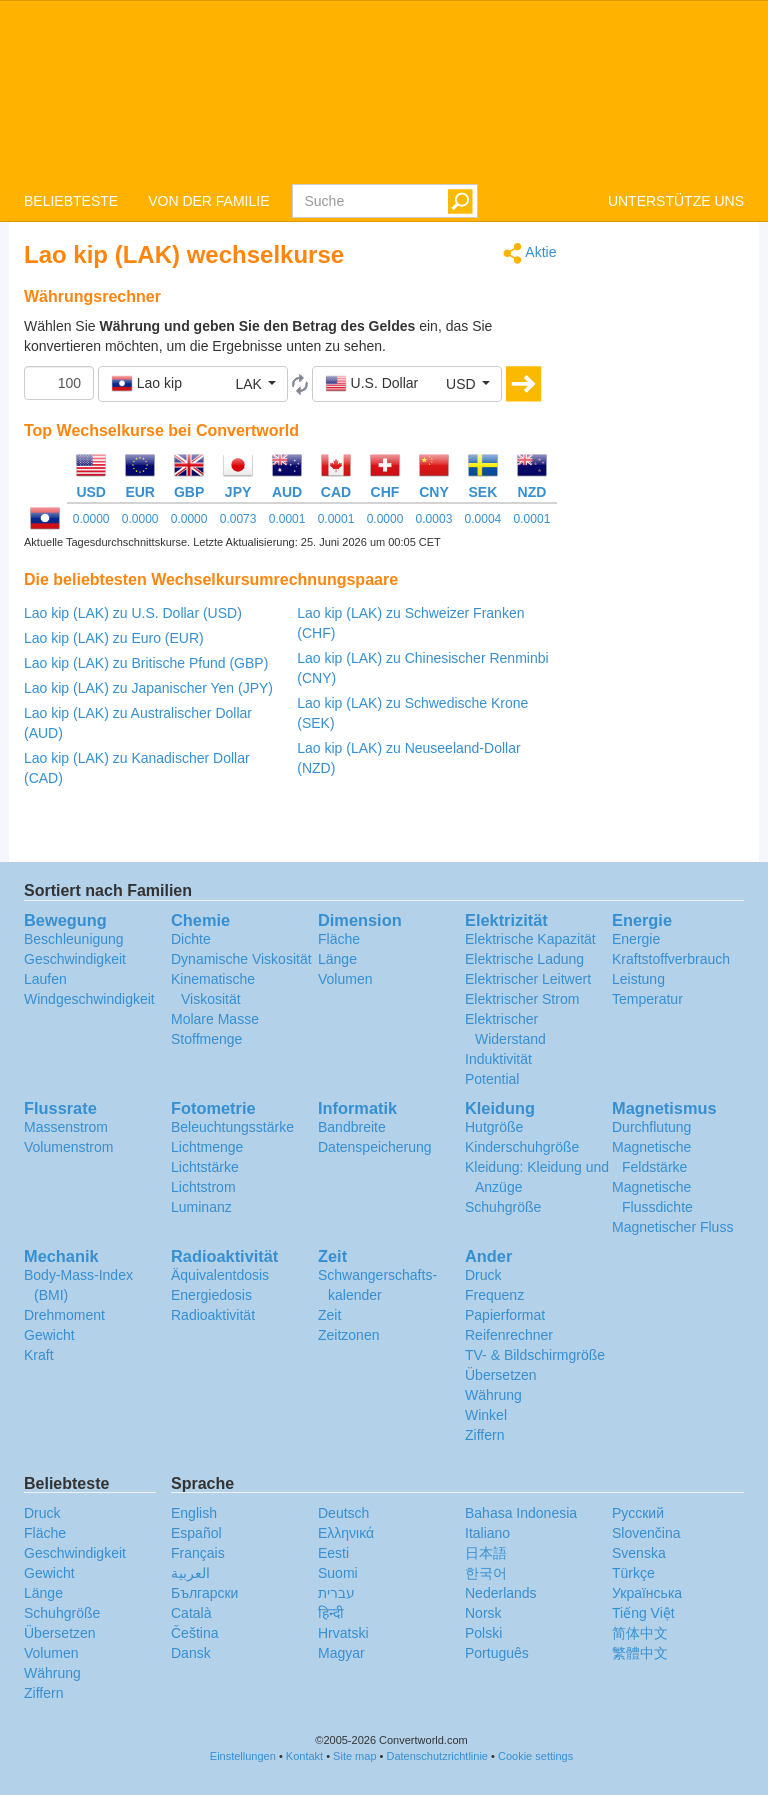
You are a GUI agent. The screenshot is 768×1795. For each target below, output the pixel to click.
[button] (193, 384)
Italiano (487, 1533)
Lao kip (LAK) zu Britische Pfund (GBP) (146, 663)
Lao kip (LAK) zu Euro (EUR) (114, 638)
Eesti (333, 1553)
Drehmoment (64, 1315)
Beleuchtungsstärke (232, 1127)
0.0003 (434, 519)
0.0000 (91, 519)
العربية (190, 1573)
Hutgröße (494, 1127)
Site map (354, 1756)
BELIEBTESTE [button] (71, 201)
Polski (483, 1633)
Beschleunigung (74, 939)
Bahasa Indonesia (521, 1513)
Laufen (45, 979)
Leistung (638, 979)
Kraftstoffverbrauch (671, 959)
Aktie (529, 253)
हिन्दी (331, 1613)
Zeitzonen (348, 1335)
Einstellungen (243, 1756)
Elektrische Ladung (524, 959)
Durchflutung (651, 1127)
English (194, 1513)
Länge (337, 959)
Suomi (338, 1573)
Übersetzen (501, 1375)
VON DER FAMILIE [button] (208, 201)
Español (196, 1533)
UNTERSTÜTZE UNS (676, 201)
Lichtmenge (207, 1147)
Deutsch (343, 1513)
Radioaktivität (213, 1315)
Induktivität (498, 1059)
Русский (638, 1513)
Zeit (329, 1315)
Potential (492, 1079)
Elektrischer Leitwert (528, 979)
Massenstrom (66, 1127)
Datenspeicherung (375, 1147)
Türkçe (633, 1573)
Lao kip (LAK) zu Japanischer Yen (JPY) (148, 688)
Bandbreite (352, 1127)
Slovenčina (646, 1533)
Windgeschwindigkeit (89, 999)
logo (384, 91)
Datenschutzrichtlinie (438, 1756)
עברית (336, 1593)
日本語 (486, 1553)
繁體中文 (640, 1653)
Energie (636, 939)
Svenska (639, 1553)
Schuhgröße (503, 1207)
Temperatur (647, 999)
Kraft (39, 1355)
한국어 (486, 1573)
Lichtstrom (203, 1187)
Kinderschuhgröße (522, 1147)
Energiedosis (211, 1295)
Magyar (341, 1653)
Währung (493, 1395)
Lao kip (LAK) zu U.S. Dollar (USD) (133, 613)
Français (198, 1553)
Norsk (483, 1613)
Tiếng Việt (643, 1613)
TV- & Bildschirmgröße (535, 1355)
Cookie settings (535, 1756)
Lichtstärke (205, 1167)
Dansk (191, 1653)
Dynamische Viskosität (241, 959)
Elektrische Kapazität (530, 939)
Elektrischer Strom (522, 999)
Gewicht (49, 1335)
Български (204, 1593)
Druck (483, 1275)
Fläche (339, 939)
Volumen (345, 979)
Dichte (191, 939)
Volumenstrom (68, 1147)
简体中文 (640, 1633)
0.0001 (287, 519)
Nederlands (501, 1593)
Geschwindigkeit (75, 959)
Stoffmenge (206, 1039)
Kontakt (304, 1756)
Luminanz (201, 1207)
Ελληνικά (346, 1533)
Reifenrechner (509, 1335)
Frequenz (494, 1295)
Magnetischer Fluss (672, 1227)
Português (497, 1653)
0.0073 (238, 519)
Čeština (194, 1633)
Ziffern (484, 1435)
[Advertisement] (666, 542)
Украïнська (647, 1593)
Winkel (486, 1415)
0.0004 (483, 519)
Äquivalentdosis (220, 1275)
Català (191, 1613)
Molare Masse (215, 1019)
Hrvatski (343, 1633)
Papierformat (505, 1315)
